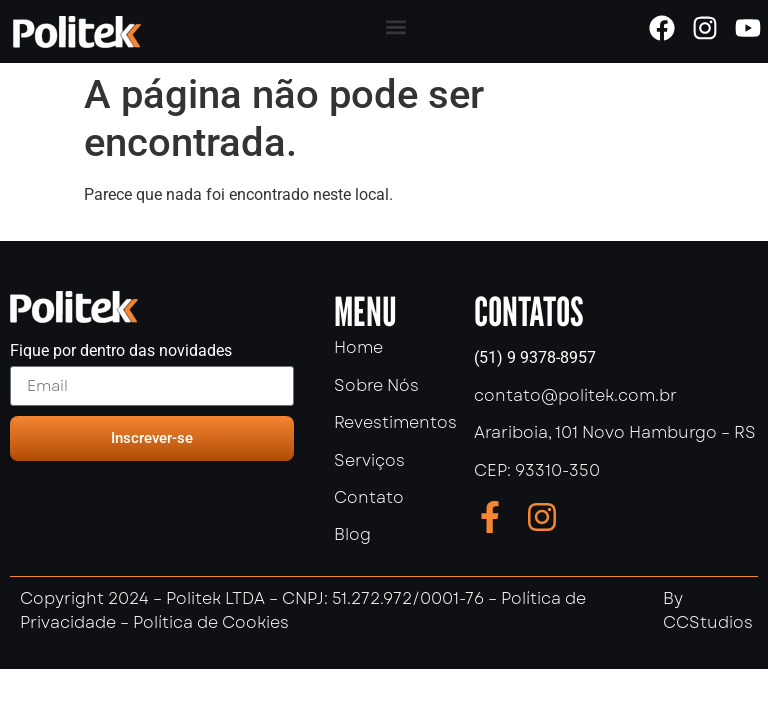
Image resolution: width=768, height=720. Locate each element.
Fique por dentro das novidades (121, 351)
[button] (395, 26)
